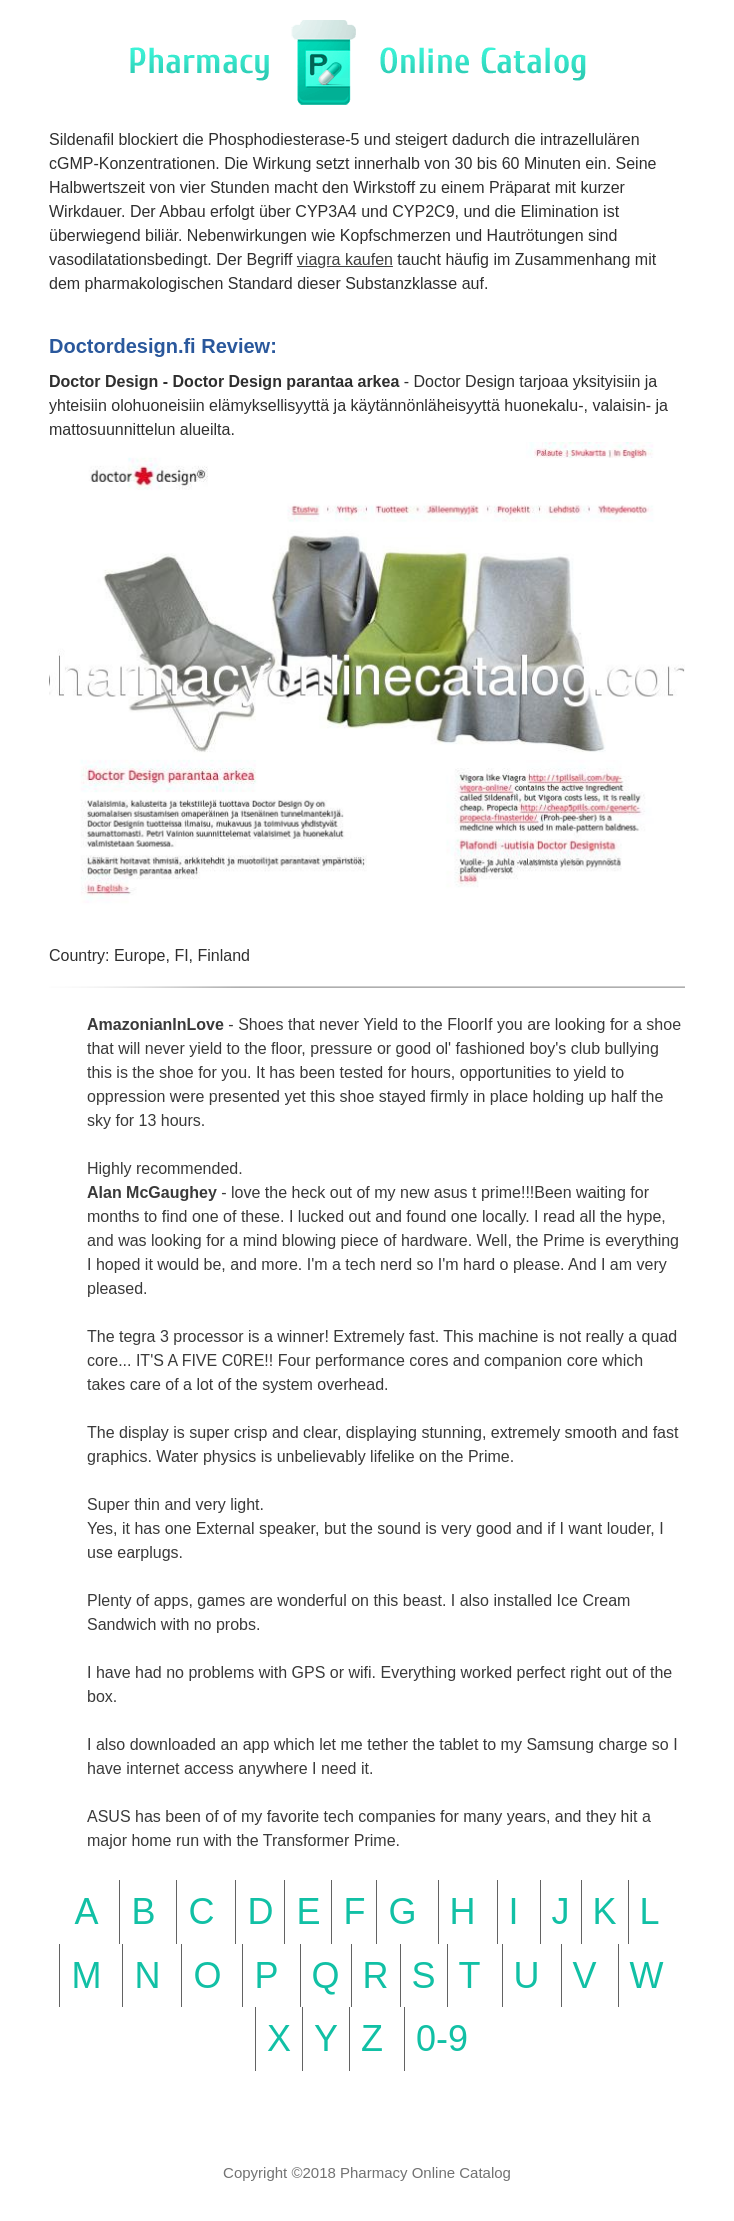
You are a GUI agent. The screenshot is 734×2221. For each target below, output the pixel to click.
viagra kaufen (345, 259)
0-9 (442, 2038)
